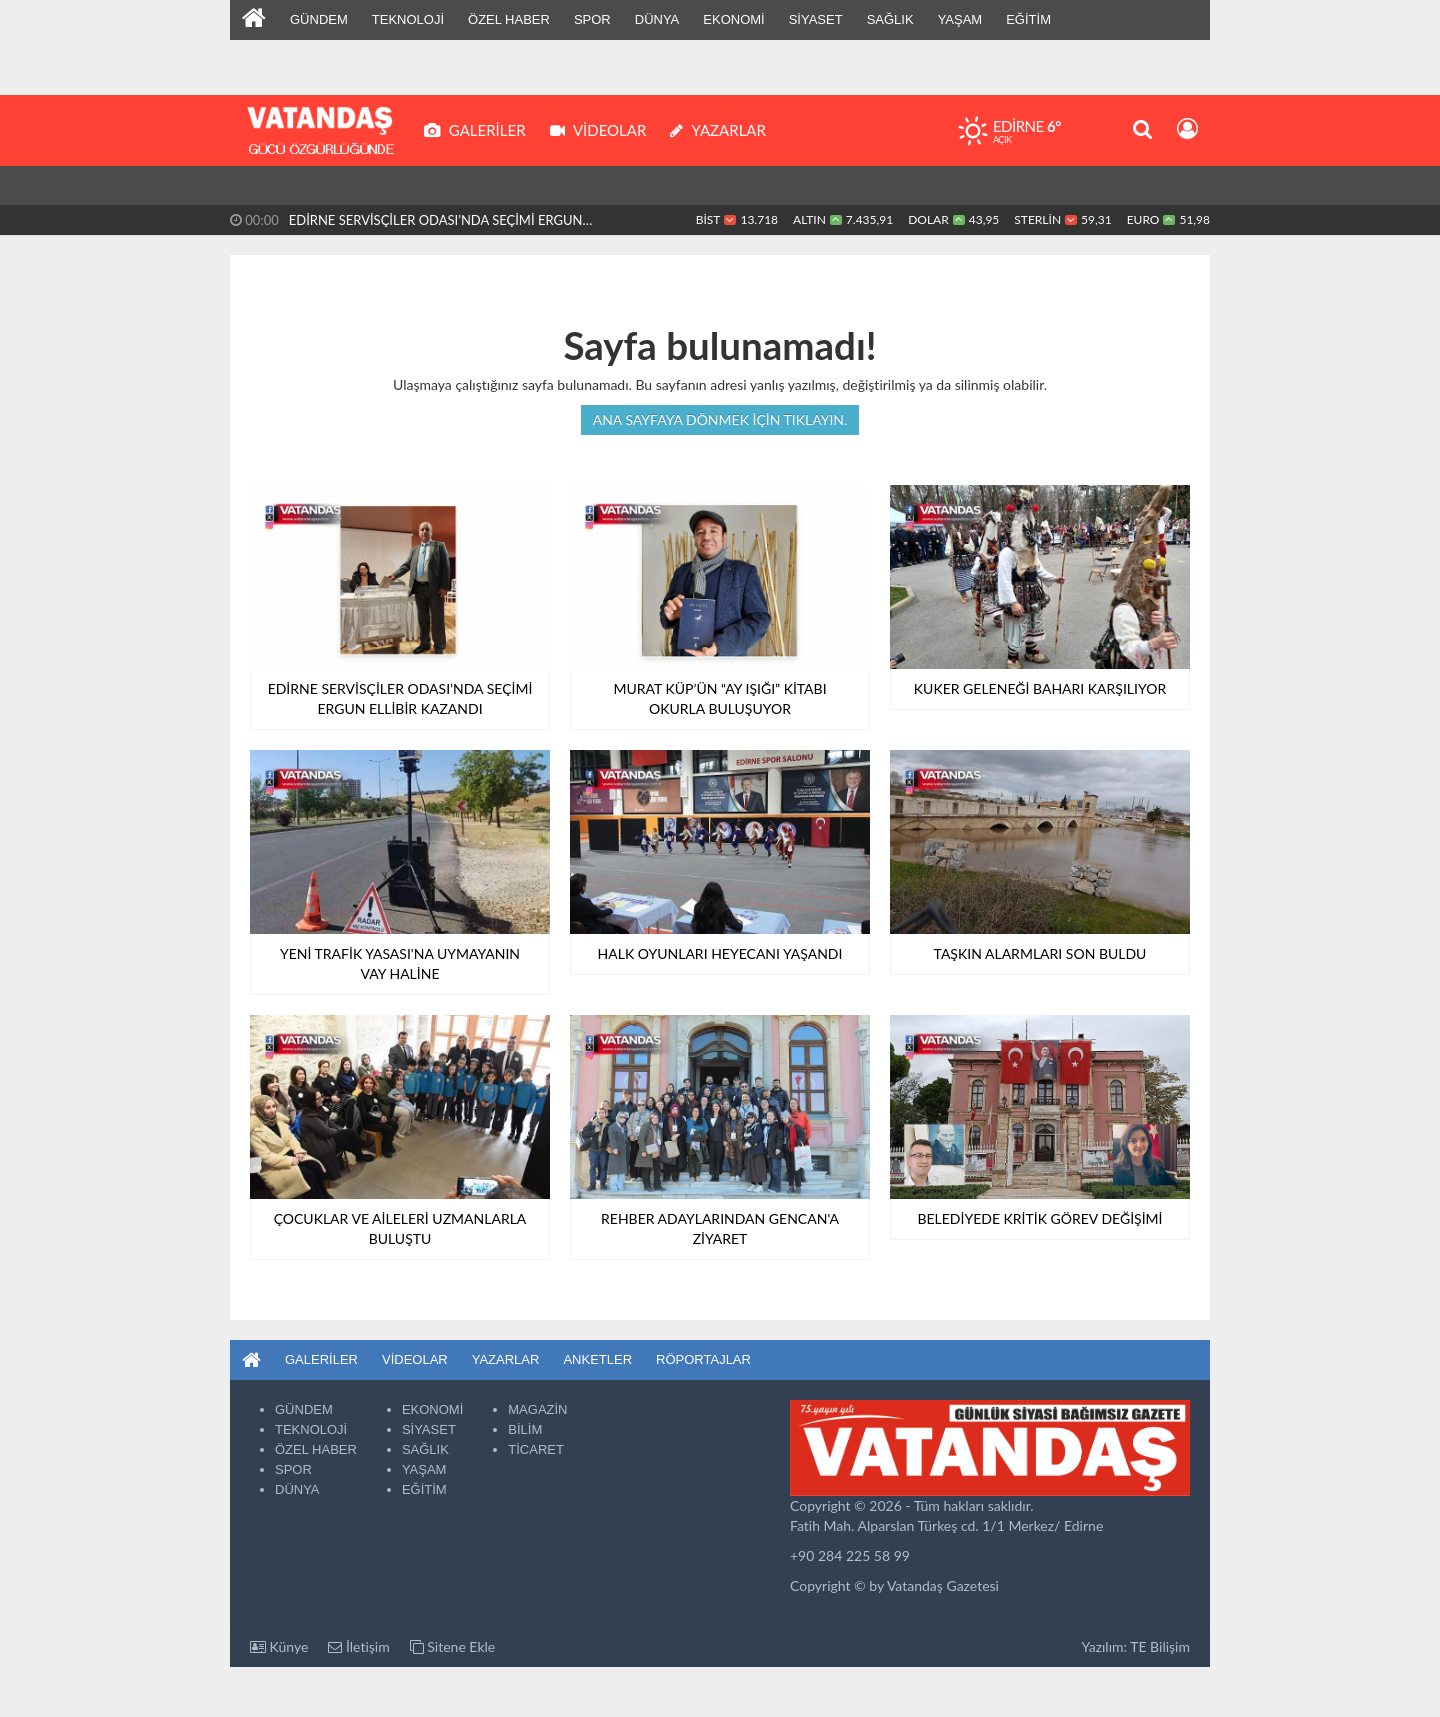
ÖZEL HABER (509, 19)
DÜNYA (657, 19)
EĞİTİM (1028, 19)
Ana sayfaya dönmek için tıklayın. (720, 419)
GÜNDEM (319, 19)
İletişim (358, 1646)
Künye (279, 1646)
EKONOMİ (733, 19)
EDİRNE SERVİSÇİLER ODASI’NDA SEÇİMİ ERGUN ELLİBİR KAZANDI (436, 223)
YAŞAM (960, 19)
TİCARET (536, 1449)
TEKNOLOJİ (408, 19)
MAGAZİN (537, 1409)
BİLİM (525, 1429)
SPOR (592, 19)
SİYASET (816, 19)
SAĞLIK (890, 19)
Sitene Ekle (452, 1646)
